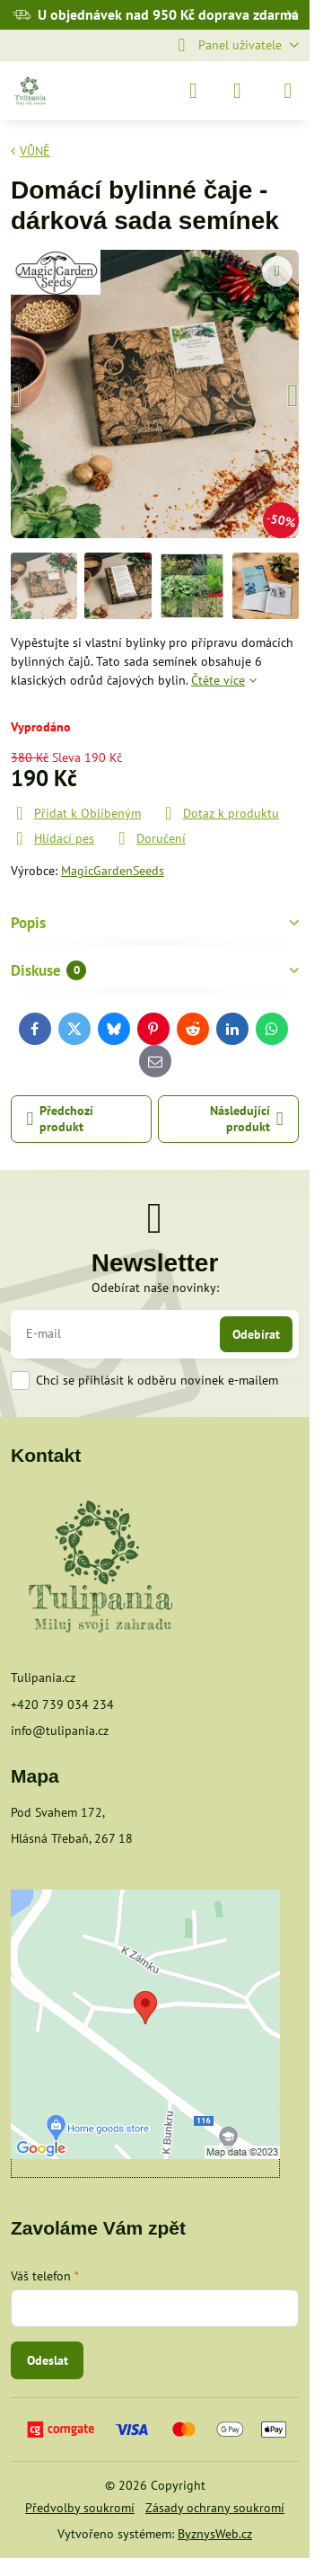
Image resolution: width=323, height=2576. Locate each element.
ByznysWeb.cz (215, 2534)
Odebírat (256, 1334)
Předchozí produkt (60, 1118)
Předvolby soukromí (80, 2508)
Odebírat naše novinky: (155, 1287)
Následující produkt (247, 1118)
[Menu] (288, 91)
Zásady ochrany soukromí (214, 2508)
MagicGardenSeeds (112, 871)
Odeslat (47, 2360)
